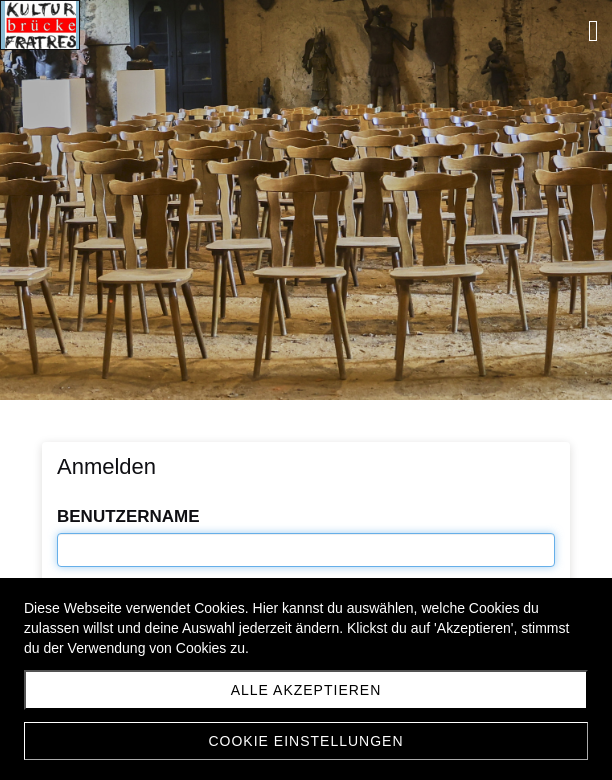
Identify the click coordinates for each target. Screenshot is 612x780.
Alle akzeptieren (306, 690)
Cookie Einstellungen (305, 741)
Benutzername (128, 516)
